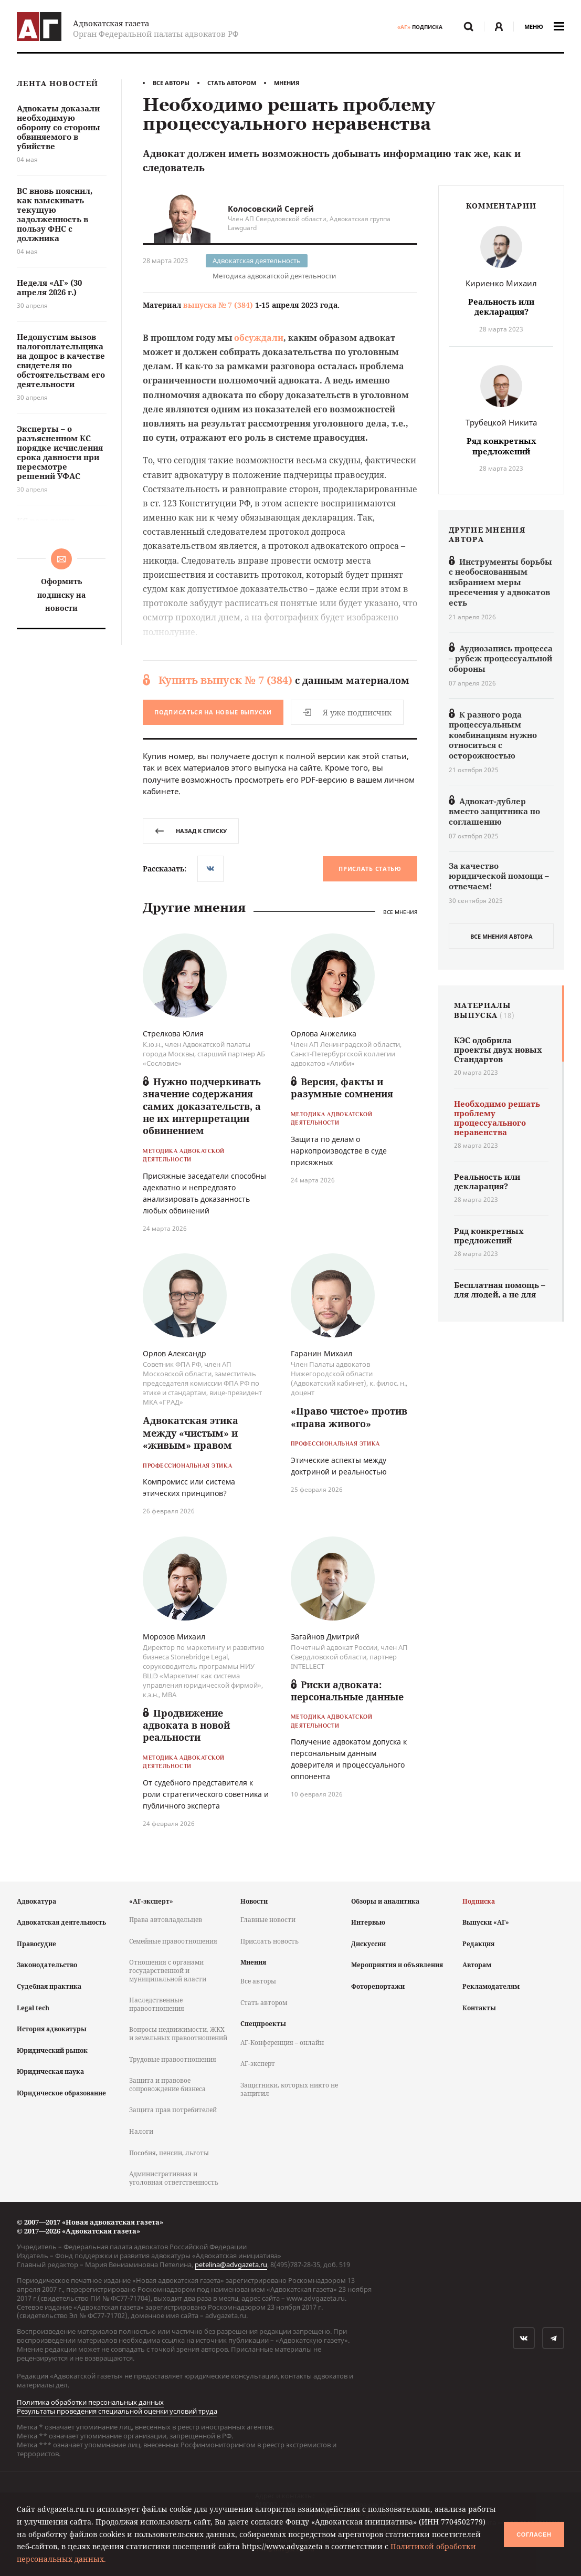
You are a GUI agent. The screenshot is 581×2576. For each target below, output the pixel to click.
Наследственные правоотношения (156, 2004)
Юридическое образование (61, 2093)
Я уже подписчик (347, 712)
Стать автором (231, 83)
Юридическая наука (50, 2071)
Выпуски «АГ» (485, 1922)
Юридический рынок (52, 2050)
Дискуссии (368, 1943)
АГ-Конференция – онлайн (282, 2042)
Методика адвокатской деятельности (274, 276)
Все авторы (171, 83)
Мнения (286, 83)
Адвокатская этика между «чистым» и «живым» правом (190, 1432)
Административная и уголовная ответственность (173, 2178)
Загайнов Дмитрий (325, 1637)
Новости (254, 1901)
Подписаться (213, 712)
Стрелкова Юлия (173, 1033)
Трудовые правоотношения (172, 2059)
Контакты (479, 2007)
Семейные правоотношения (173, 1941)
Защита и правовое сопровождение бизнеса (167, 2084)
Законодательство (47, 1964)
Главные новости (267, 1919)
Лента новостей (57, 84)
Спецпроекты (263, 2023)
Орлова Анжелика (323, 1033)
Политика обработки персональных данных (90, 2402)
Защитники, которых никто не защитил (289, 2089)
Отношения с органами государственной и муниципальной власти (167, 1970)
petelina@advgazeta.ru (231, 2264)
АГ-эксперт (257, 2063)
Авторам (476, 1964)
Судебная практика (49, 1986)
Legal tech (33, 2007)
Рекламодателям (491, 1986)
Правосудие (36, 1943)
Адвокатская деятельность (257, 260)
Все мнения (400, 911)
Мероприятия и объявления (397, 1964)
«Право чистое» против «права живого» (349, 1417)
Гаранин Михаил (321, 1353)
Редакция (478, 1943)
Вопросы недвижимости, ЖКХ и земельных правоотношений (178, 2033)
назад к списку (191, 831)
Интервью (368, 1922)
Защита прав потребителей (173, 2109)
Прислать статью (370, 868)
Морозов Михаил (174, 1637)
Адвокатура (36, 1901)
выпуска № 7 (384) (218, 305)
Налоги (141, 2131)
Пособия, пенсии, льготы (169, 2152)
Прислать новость (269, 1941)
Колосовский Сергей (271, 208)
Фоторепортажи (378, 1986)
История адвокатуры (52, 2028)
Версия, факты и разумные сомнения (342, 1087)
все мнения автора (501, 936)
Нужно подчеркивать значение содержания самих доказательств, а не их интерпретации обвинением (202, 1106)
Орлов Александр (174, 1353)
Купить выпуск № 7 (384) (225, 680)
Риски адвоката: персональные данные (347, 1690)
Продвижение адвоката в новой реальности (186, 1725)
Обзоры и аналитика (385, 1901)
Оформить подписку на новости (61, 594)
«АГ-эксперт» (151, 1901)
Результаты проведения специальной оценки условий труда (117, 2411)
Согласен (533, 2534)
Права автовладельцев (165, 1919)
